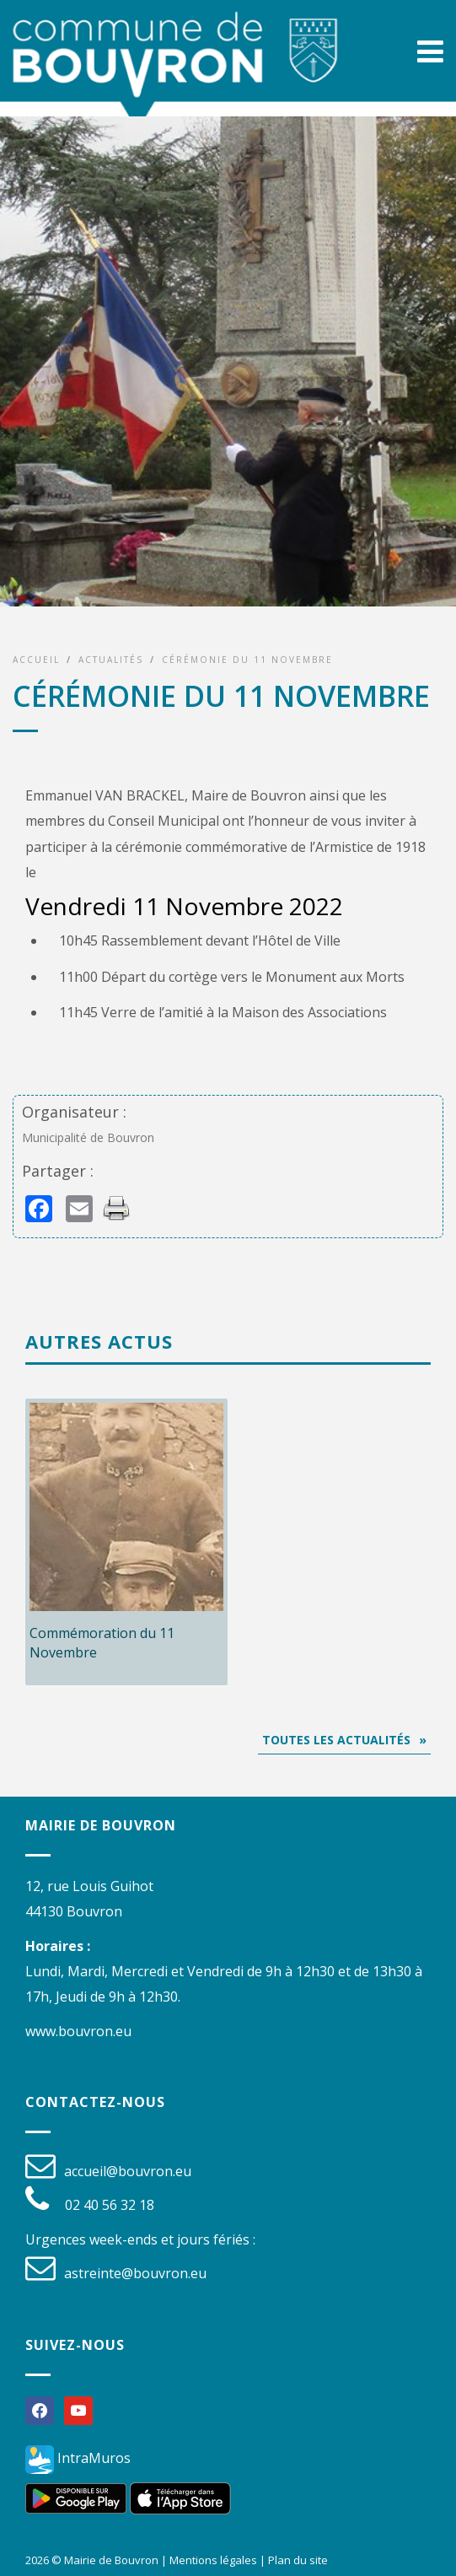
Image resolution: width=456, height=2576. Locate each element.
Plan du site (298, 2560)
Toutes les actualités (336, 1740)
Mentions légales (213, 2560)
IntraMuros (78, 2458)
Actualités (110, 660)
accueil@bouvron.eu (127, 2171)
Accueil (36, 660)
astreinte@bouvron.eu (135, 2273)
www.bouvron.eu (78, 2031)
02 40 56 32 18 (109, 2205)
